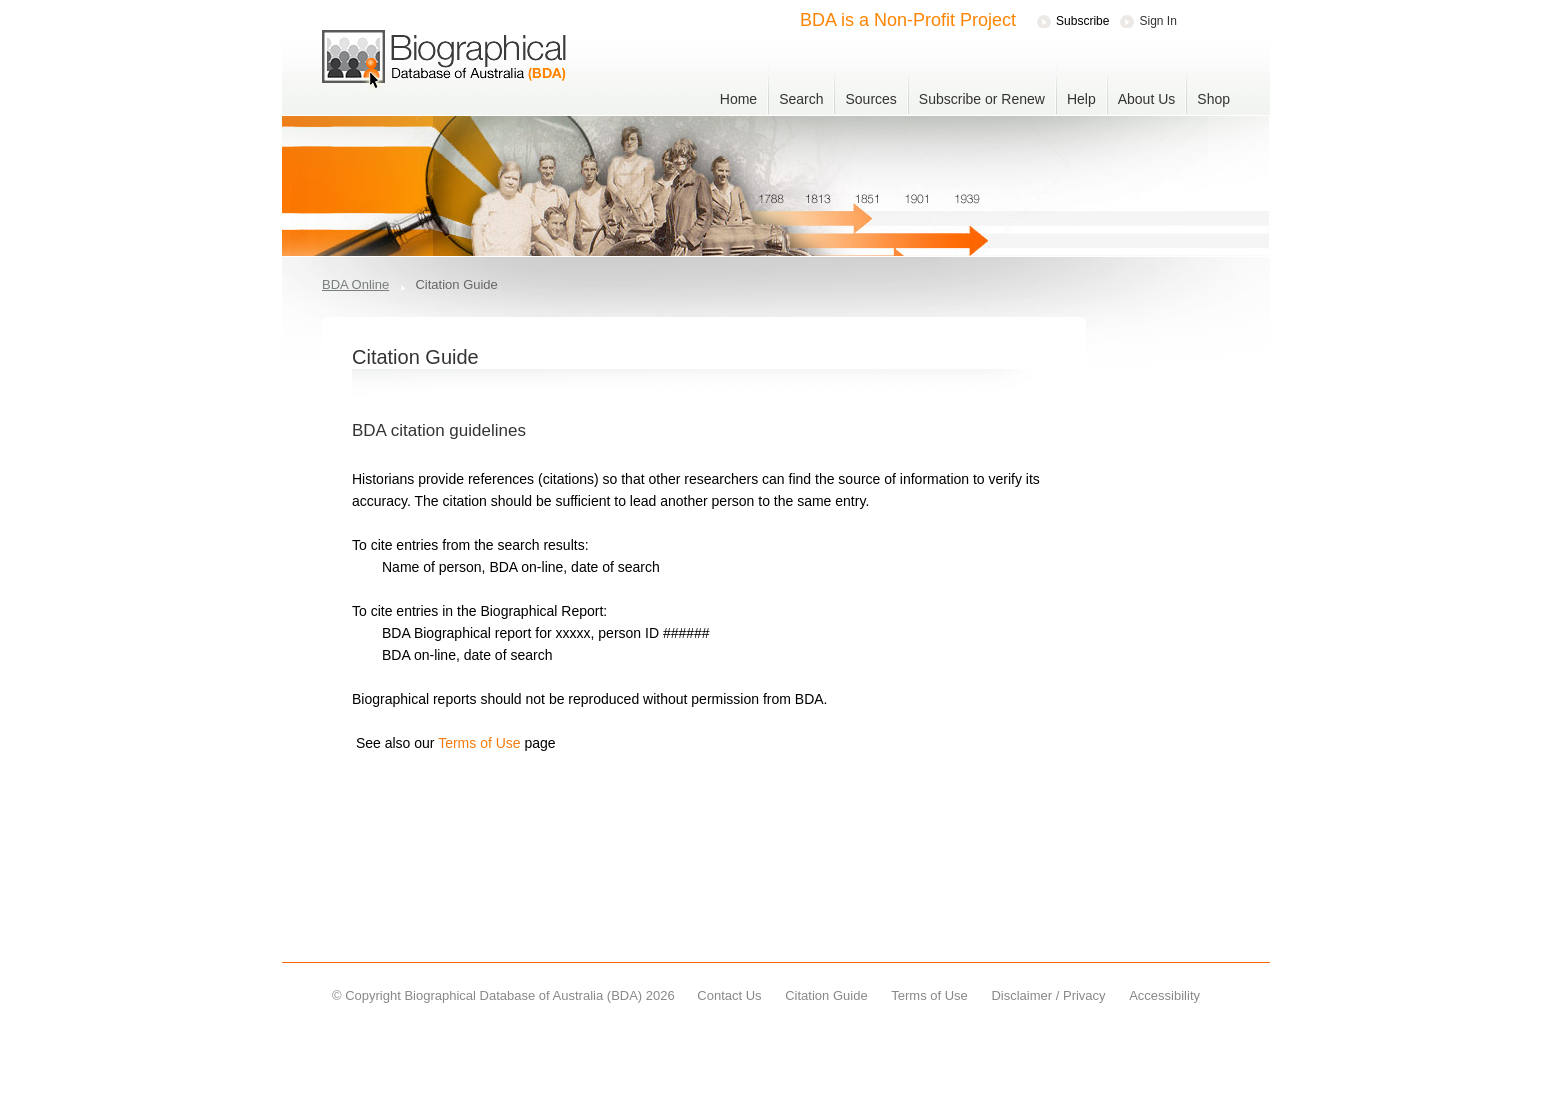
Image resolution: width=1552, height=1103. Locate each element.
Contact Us (729, 995)
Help (1081, 99)
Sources (870, 99)
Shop (1213, 99)
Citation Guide (826, 995)
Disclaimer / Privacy (1048, 995)
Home (738, 99)
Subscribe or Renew (982, 99)
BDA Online (355, 284)
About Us (1147, 99)
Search (801, 99)
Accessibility (1164, 995)
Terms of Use (480, 743)
